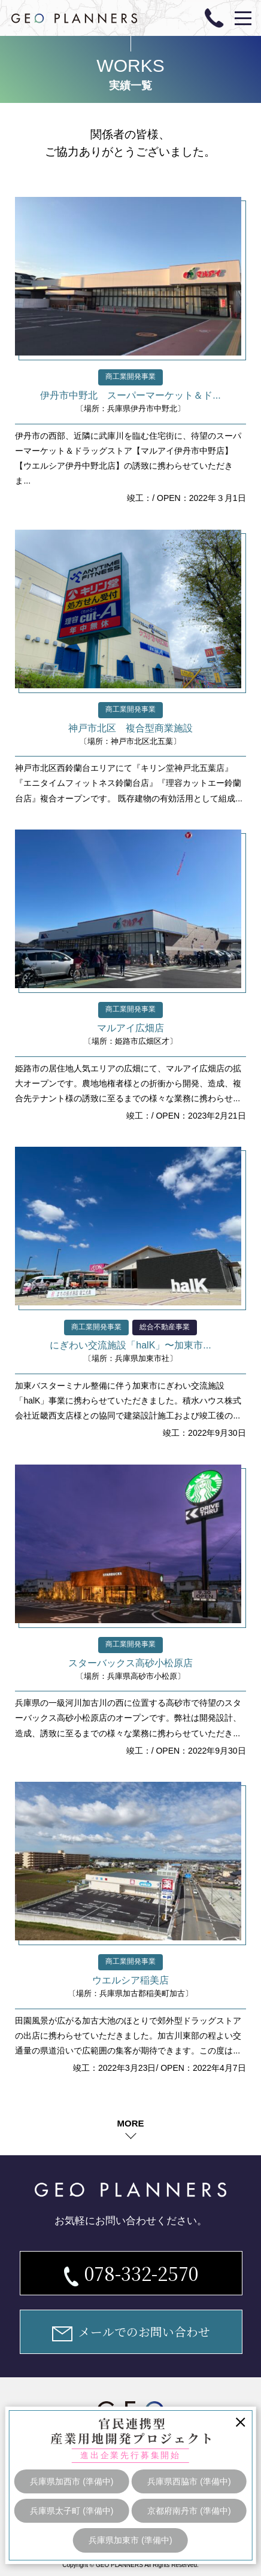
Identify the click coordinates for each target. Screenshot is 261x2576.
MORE (130, 2123)
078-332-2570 (131, 2273)
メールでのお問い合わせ (131, 2332)
